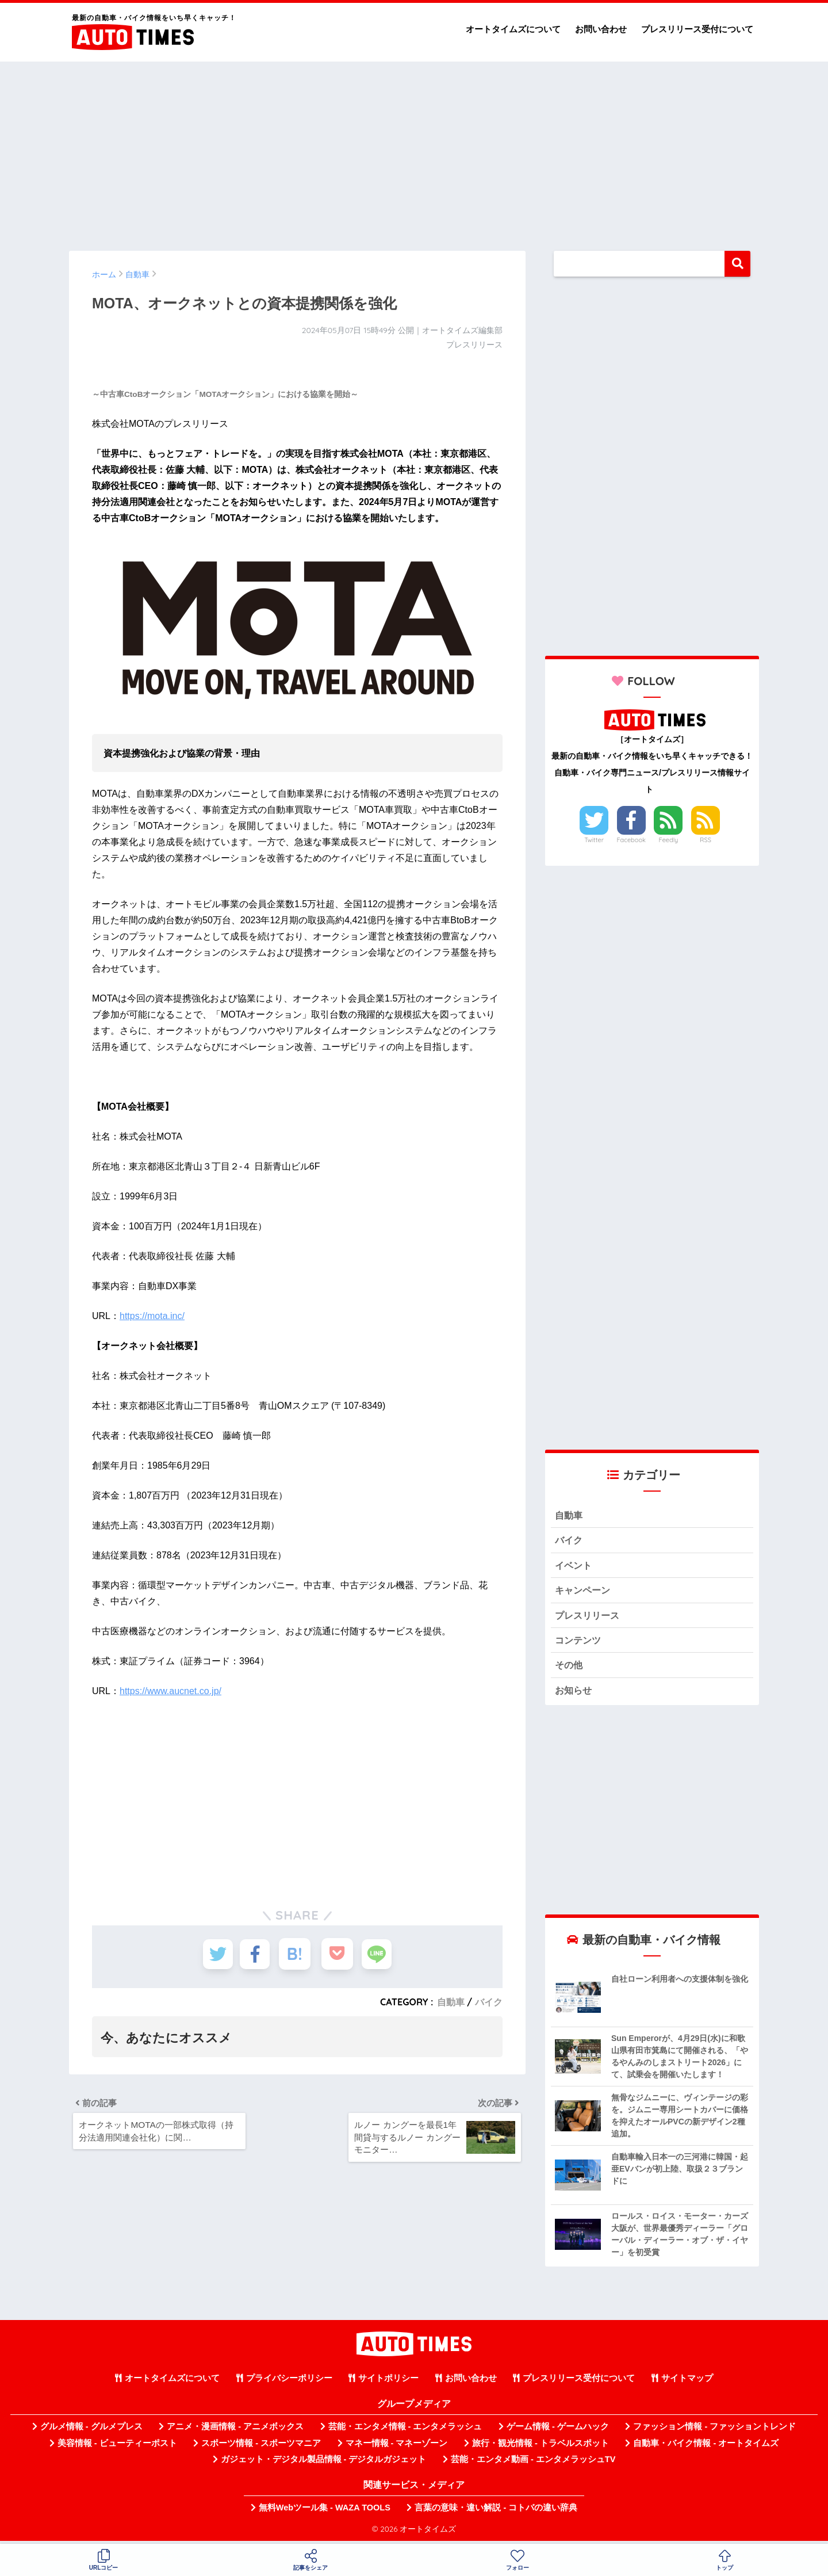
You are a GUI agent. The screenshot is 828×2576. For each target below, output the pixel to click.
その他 (569, 1668)
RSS (705, 840)
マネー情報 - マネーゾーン (397, 2447)
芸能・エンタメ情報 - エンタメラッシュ (405, 2431)
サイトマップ (687, 2382)
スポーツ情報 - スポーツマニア (261, 2447)
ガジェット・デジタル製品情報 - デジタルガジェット (324, 2463)
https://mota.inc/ (152, 1316)
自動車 (451, 2002)
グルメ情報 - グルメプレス (91, 2431)
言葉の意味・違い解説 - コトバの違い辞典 (496, 2512)
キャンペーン (584, 1592)
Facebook (631, 840)
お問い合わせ (601, 29)
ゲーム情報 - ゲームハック (558, 2431)
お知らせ (574, 1693)
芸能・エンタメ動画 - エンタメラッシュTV (533, 2463)
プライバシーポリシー (289, 2382)
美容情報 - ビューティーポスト (117, 2447)
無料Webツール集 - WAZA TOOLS (324, 2512)
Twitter (594, 840)
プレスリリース (589, 1617)
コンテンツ (579, 1643)
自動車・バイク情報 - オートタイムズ (706, 2447)
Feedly (668, 840)
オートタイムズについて (513, 29)
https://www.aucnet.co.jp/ (170, 1691)
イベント (574, 1566)
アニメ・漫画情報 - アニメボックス (235, 2431)
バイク (489, 2002)
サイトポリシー (388, 2382)
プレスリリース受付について (697, 29)
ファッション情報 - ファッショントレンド (714, 2431)
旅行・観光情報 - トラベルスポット (540, 2447)
